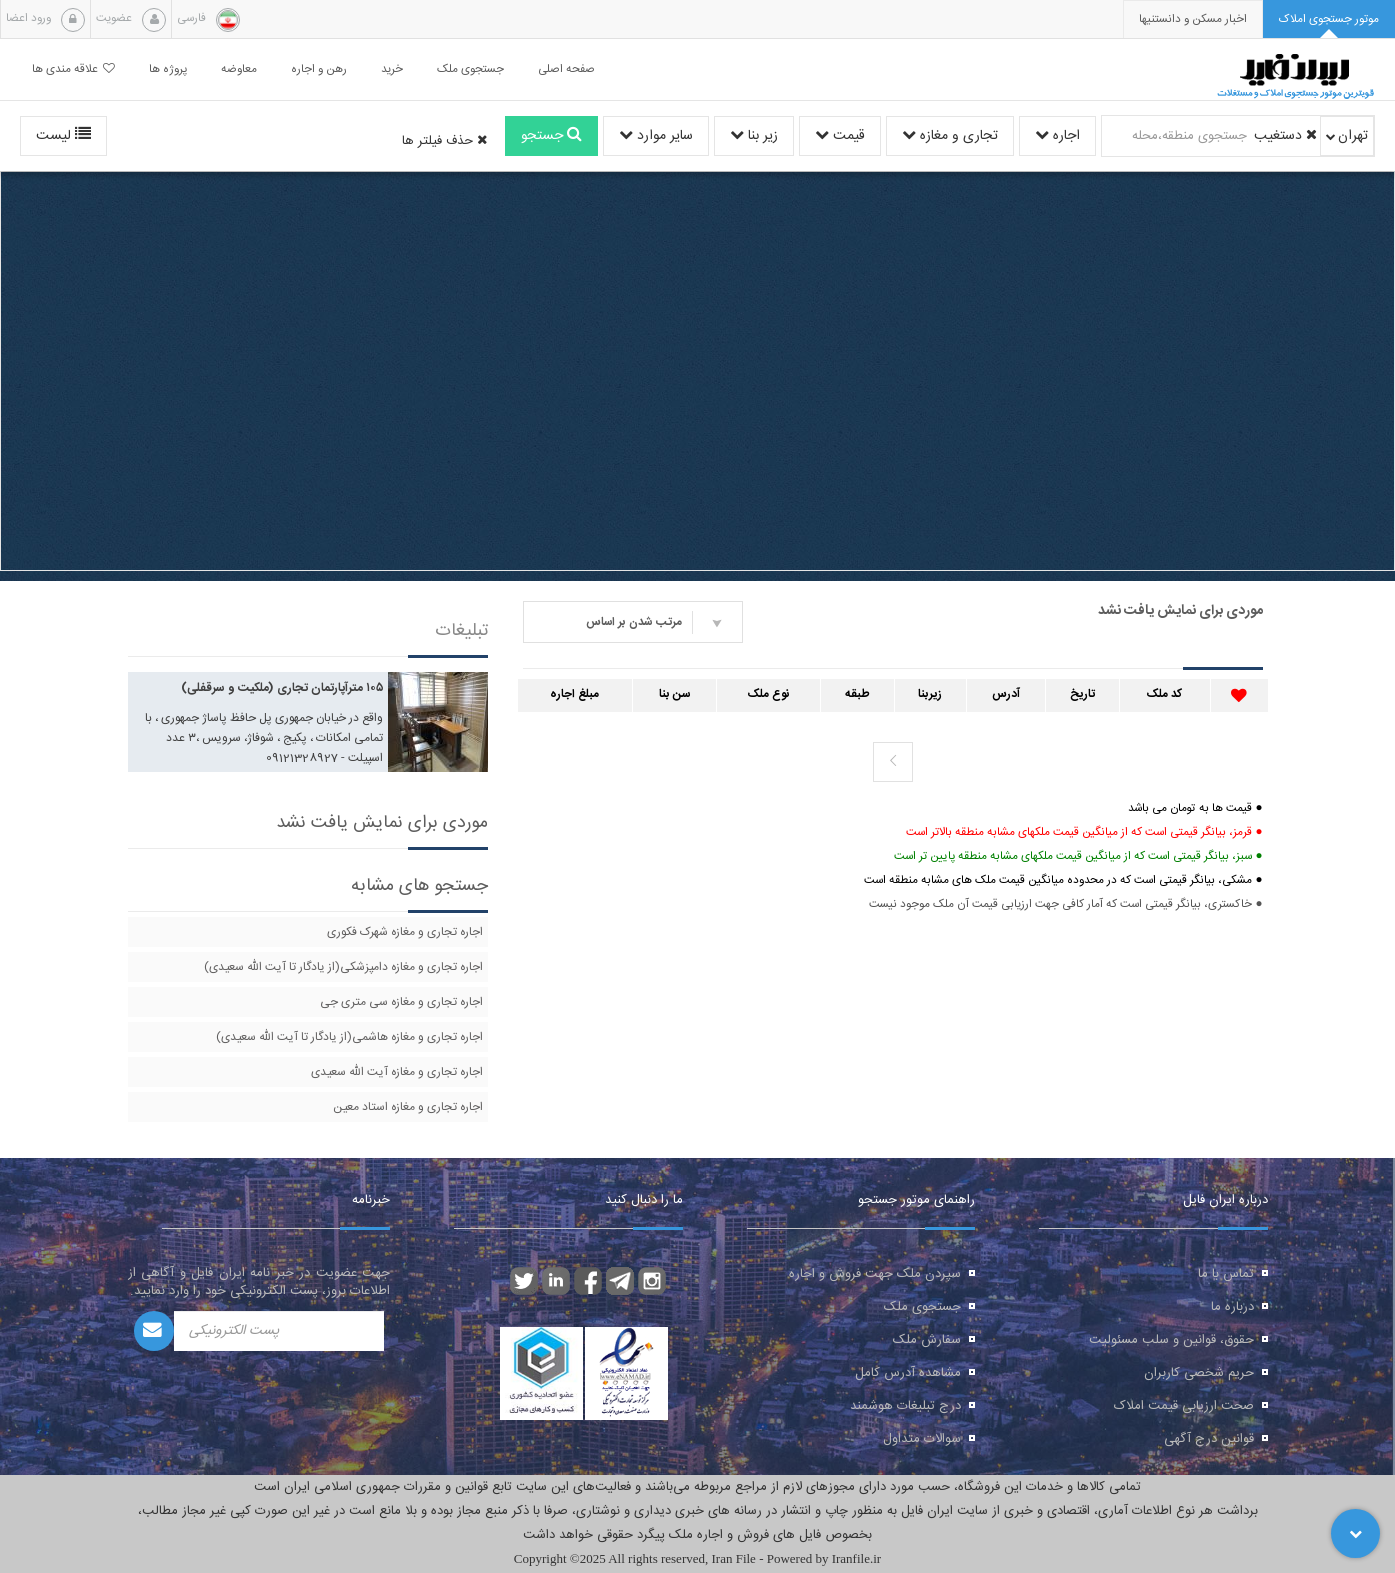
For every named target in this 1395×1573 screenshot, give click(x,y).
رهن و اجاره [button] (319, 69)
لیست (63, 136)
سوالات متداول (922, 1439)
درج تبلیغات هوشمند (905, 1406)
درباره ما (1232, 1307)
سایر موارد (656, 136)
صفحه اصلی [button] (566, 69)
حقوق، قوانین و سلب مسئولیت (1171, 1340)
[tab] (1329, 19)
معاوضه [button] (239, 69)
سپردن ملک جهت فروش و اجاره (875, 1274)
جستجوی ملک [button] (470, 69)
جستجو (551, 136)
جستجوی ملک (922, 1307)
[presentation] (1193, 19)
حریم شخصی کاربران (1199, 1373)
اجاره (1057, 136)
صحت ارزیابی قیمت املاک (1184, 1406)
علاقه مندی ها (73, 69)
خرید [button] (392, 69)
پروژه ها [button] (168, 69)
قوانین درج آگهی (1209, 1439)
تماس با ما (1226, 1274)
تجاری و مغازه (950, 136)
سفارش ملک (927, 1340)
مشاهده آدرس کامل (908, 1373)
